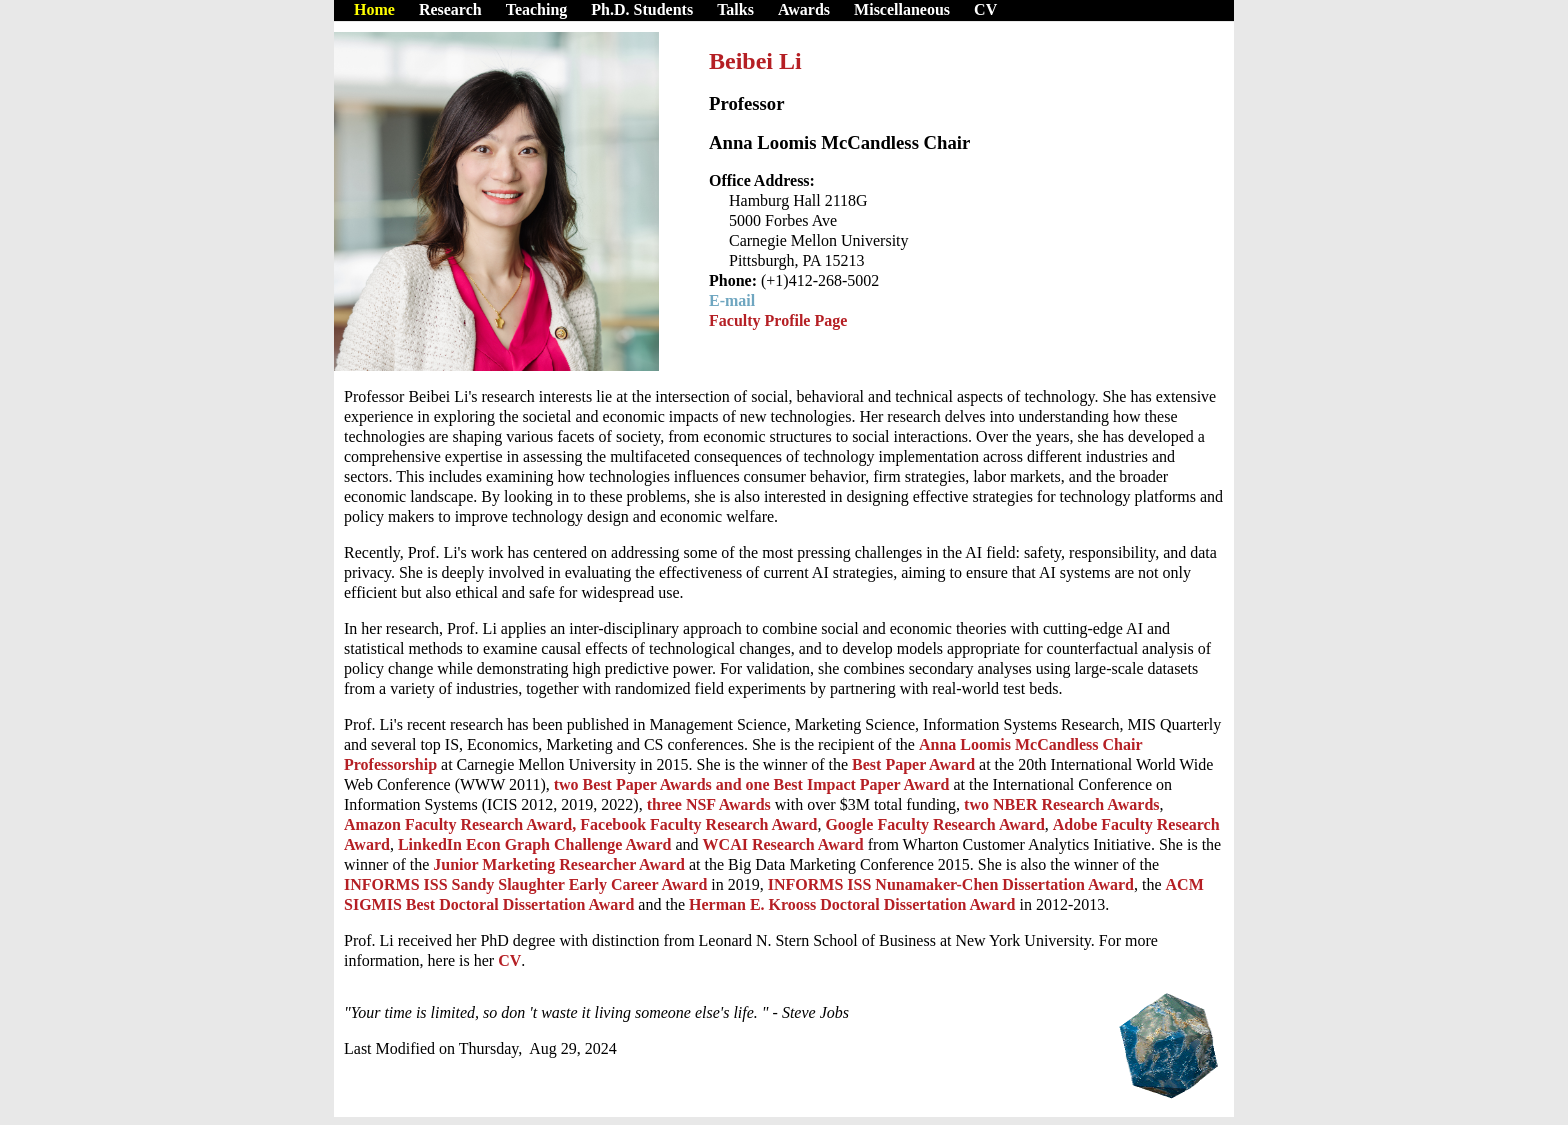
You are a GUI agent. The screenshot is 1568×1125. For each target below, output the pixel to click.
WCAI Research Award (785, 844)
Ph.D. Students (642, 9)
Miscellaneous (902, 9)
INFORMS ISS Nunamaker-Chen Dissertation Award (951, 884)
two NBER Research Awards (1061, 804)
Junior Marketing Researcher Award (561, 864)
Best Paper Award (915, 764)
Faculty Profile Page (778, 320)
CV (985, 9)
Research (450, 9)
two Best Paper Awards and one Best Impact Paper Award (752, 784)
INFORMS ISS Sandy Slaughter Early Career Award (525, 884)
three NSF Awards (709, 804)
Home (374, 9)
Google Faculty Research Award (932, 824)
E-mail (732, 300)
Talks (735, 9)
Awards (804, 9)
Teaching (537, 9)
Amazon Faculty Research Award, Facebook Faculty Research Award (580, 824)
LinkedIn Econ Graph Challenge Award (537, 844)
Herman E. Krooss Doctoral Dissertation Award (854, 904)
